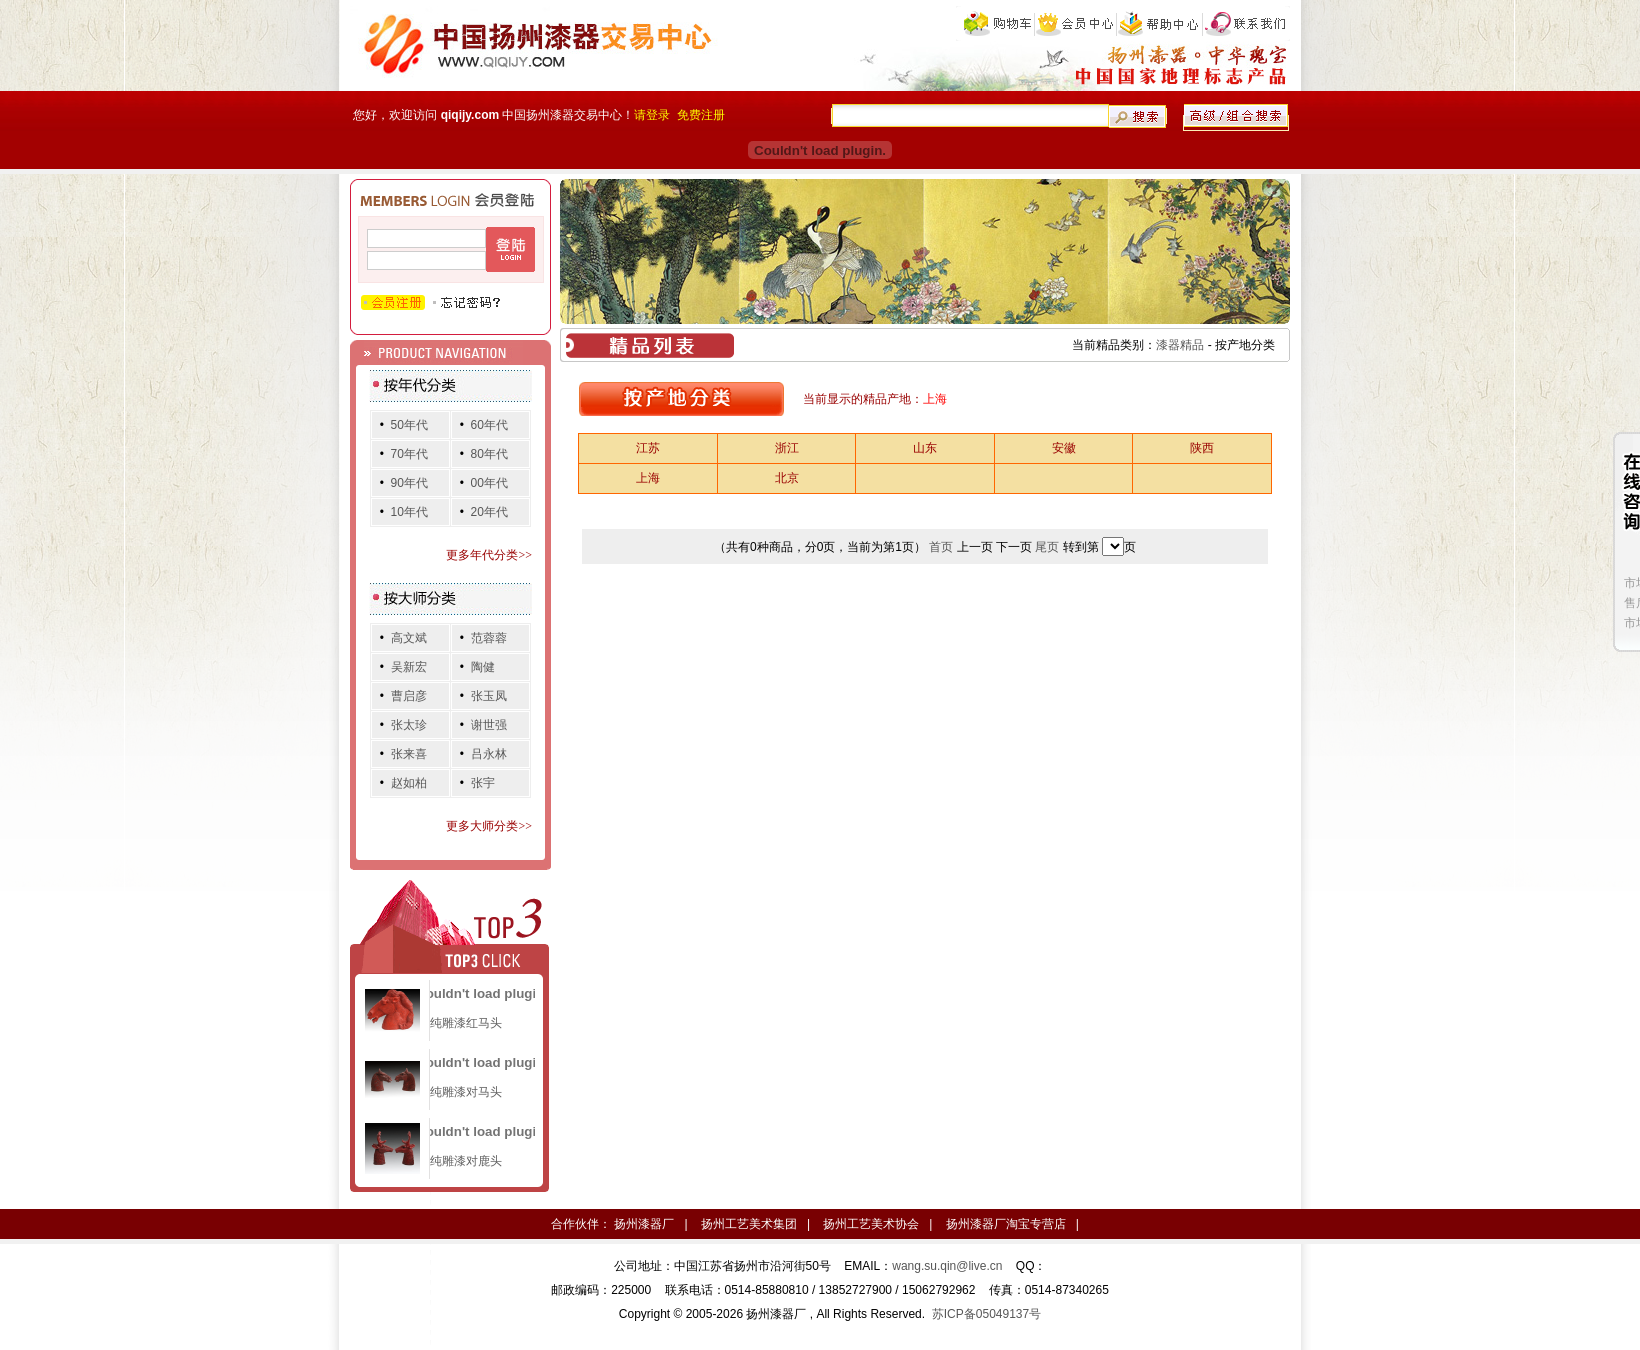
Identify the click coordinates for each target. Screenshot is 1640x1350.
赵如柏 (409, 783)
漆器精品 (1180, 345)
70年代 (409, 454)
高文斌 (409, 638)
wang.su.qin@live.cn (947, 1266)
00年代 (489, 483)
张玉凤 (489, 696)
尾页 (1047, 547)
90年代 (409, 483)
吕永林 (489, 754)
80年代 (489, 454)
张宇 (483, 783)
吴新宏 (409, 667)
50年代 (409, 425)
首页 (941, 547)
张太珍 (409, 725)
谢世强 (489, 725)
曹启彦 (409, 696)
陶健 (483, 667)
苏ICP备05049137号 (986, 1314)
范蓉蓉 (489, 638)
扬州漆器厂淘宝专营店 (1006, 1224)
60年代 (489, 425)
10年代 (409, 512)
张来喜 (409, 754)
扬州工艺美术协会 (871, 1224)
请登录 (652, 115)
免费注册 (701, 115)
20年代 (489, 512)
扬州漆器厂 (644, 1224)
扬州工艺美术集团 (749, 1224)
